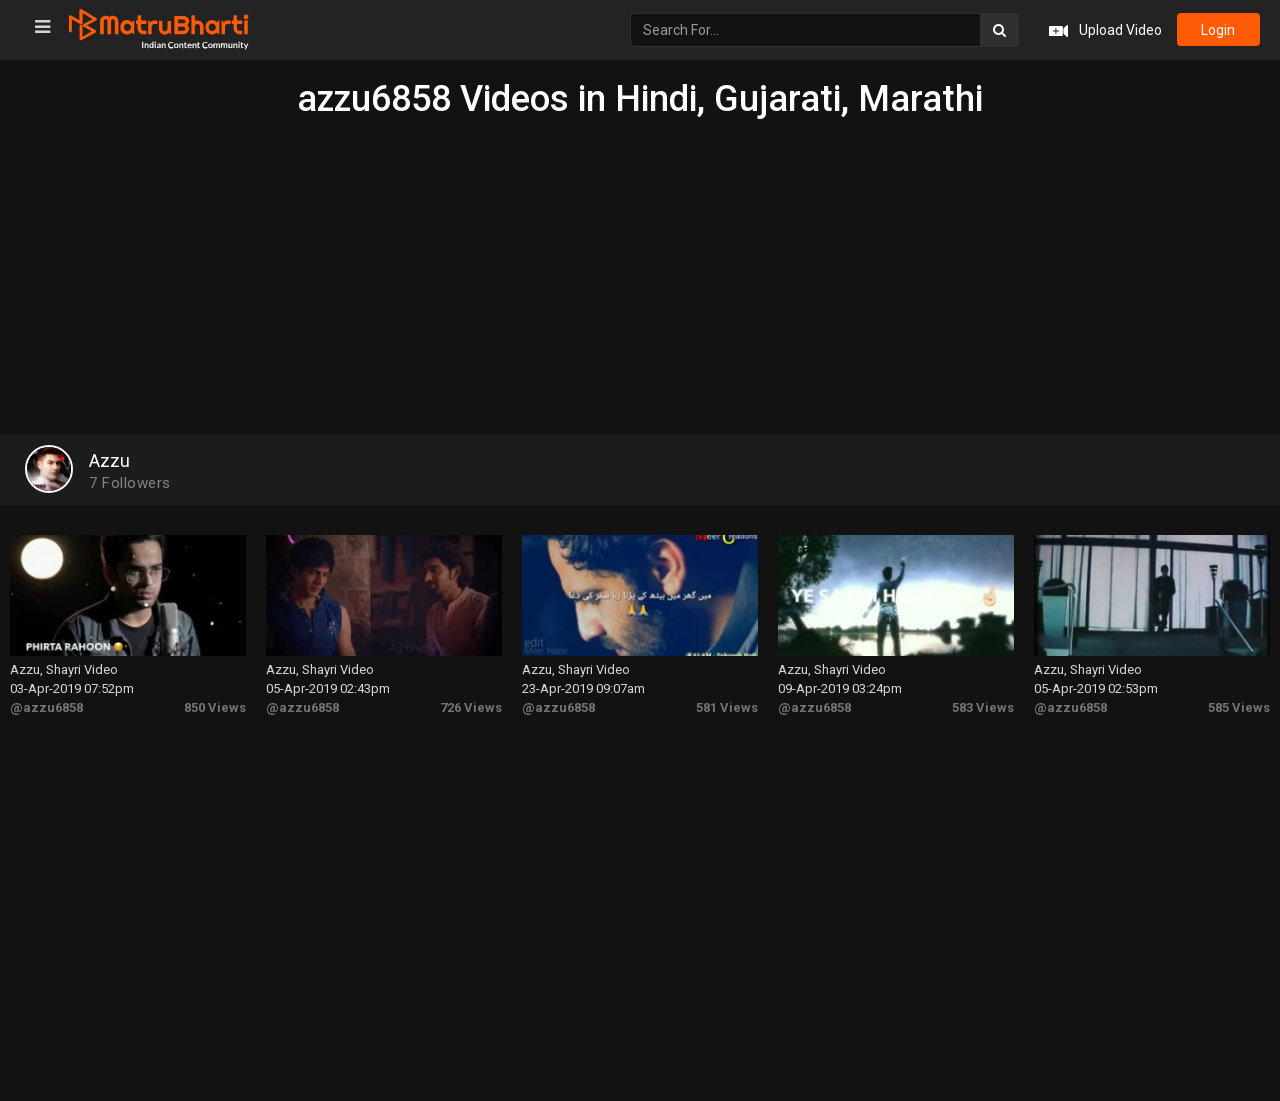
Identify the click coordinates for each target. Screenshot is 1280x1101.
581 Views (727, 706)
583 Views (983, 706)
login (1218, 30)
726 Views (471, 706)
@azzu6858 (46, 706)
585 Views (1239, 706)
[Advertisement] (640, 270)
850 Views (215, 706)
